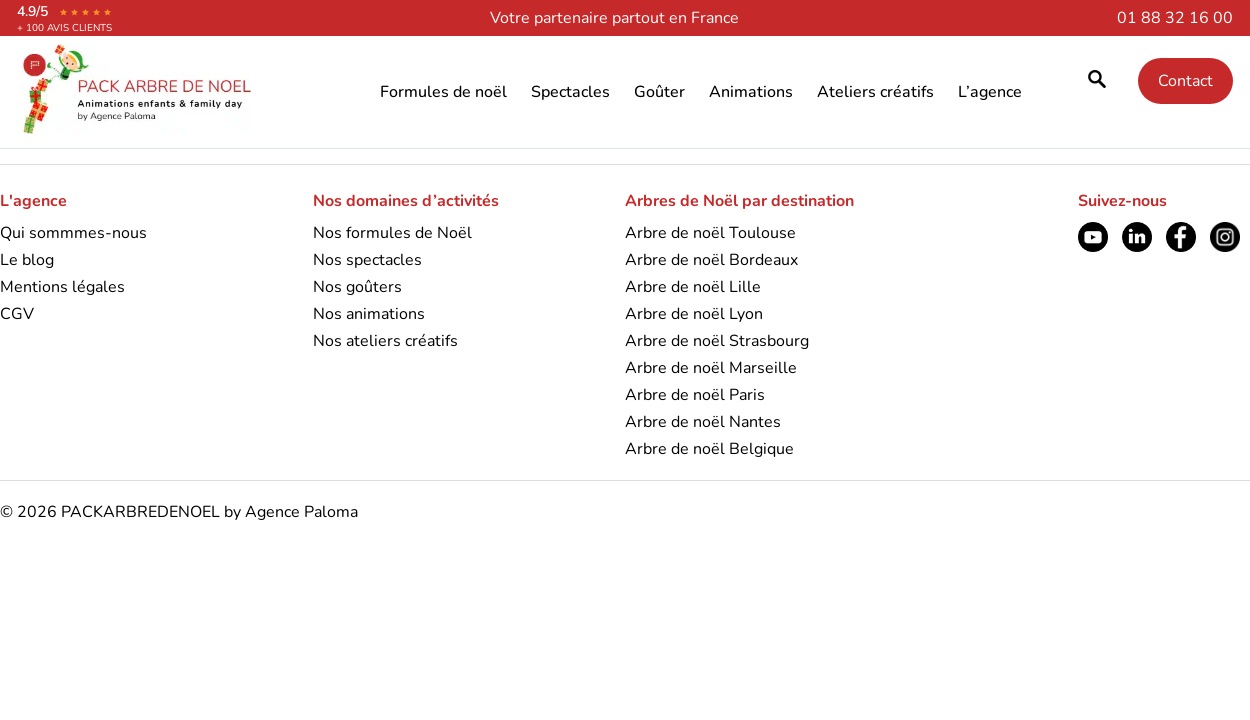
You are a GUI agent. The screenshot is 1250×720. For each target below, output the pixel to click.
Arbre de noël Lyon (694, 314)
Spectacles (570, 92)
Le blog (27, 260)
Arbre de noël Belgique (709, 449)
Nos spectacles (367, 260)
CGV (17, 314)
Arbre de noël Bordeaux (711, 260)
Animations (751, 92)
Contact (1185, 81)
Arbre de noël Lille (693, 287)
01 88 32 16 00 (1175, 18)
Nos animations (369, 314)
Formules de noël (443, 92)
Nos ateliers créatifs (385, 341)
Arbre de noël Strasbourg (717, 341)
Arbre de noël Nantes (703, 422)
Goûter (659, 92)
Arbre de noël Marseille (711, 368)
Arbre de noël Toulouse (710, 233)
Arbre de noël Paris (695, 395)
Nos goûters (357, 287)
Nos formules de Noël (392, 233)
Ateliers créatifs (875, 92)
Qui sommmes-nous (73, 233)
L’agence (990, 92)
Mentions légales (62, 287)
